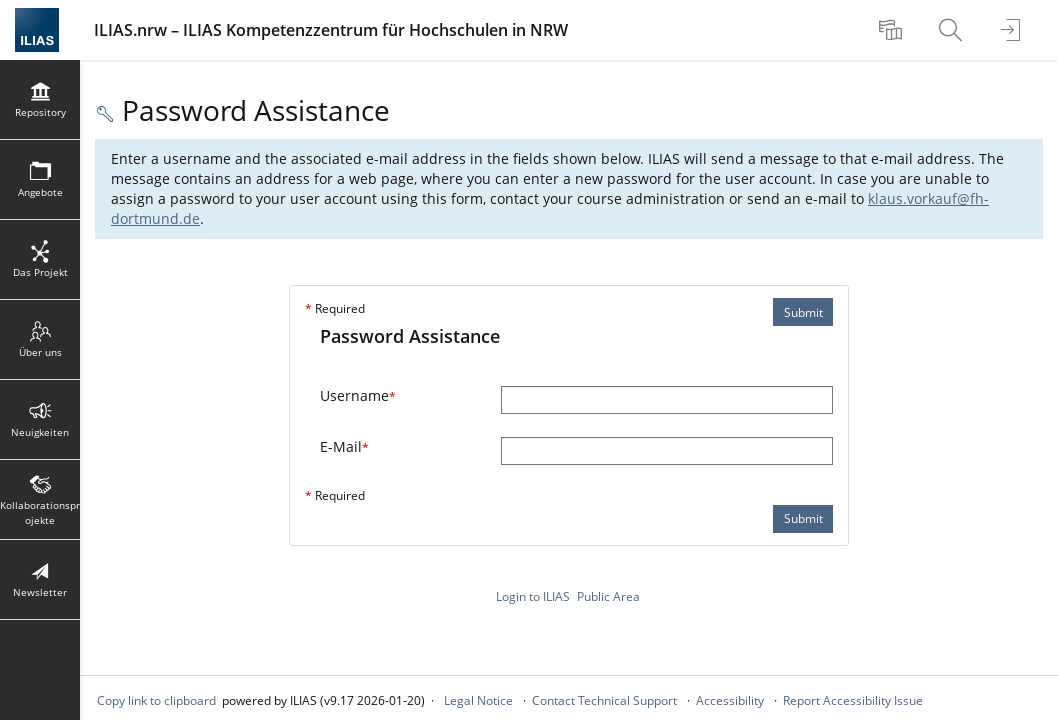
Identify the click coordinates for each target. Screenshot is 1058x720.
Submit (803, 312)
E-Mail (344, 446)
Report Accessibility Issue (853, 700)
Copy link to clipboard (156, 700)
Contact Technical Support (604, 700)
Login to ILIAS (533, 596)
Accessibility (730, 700)
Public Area (608, 596)
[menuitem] (893, 30)
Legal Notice (478, 700)
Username (358, 395)
